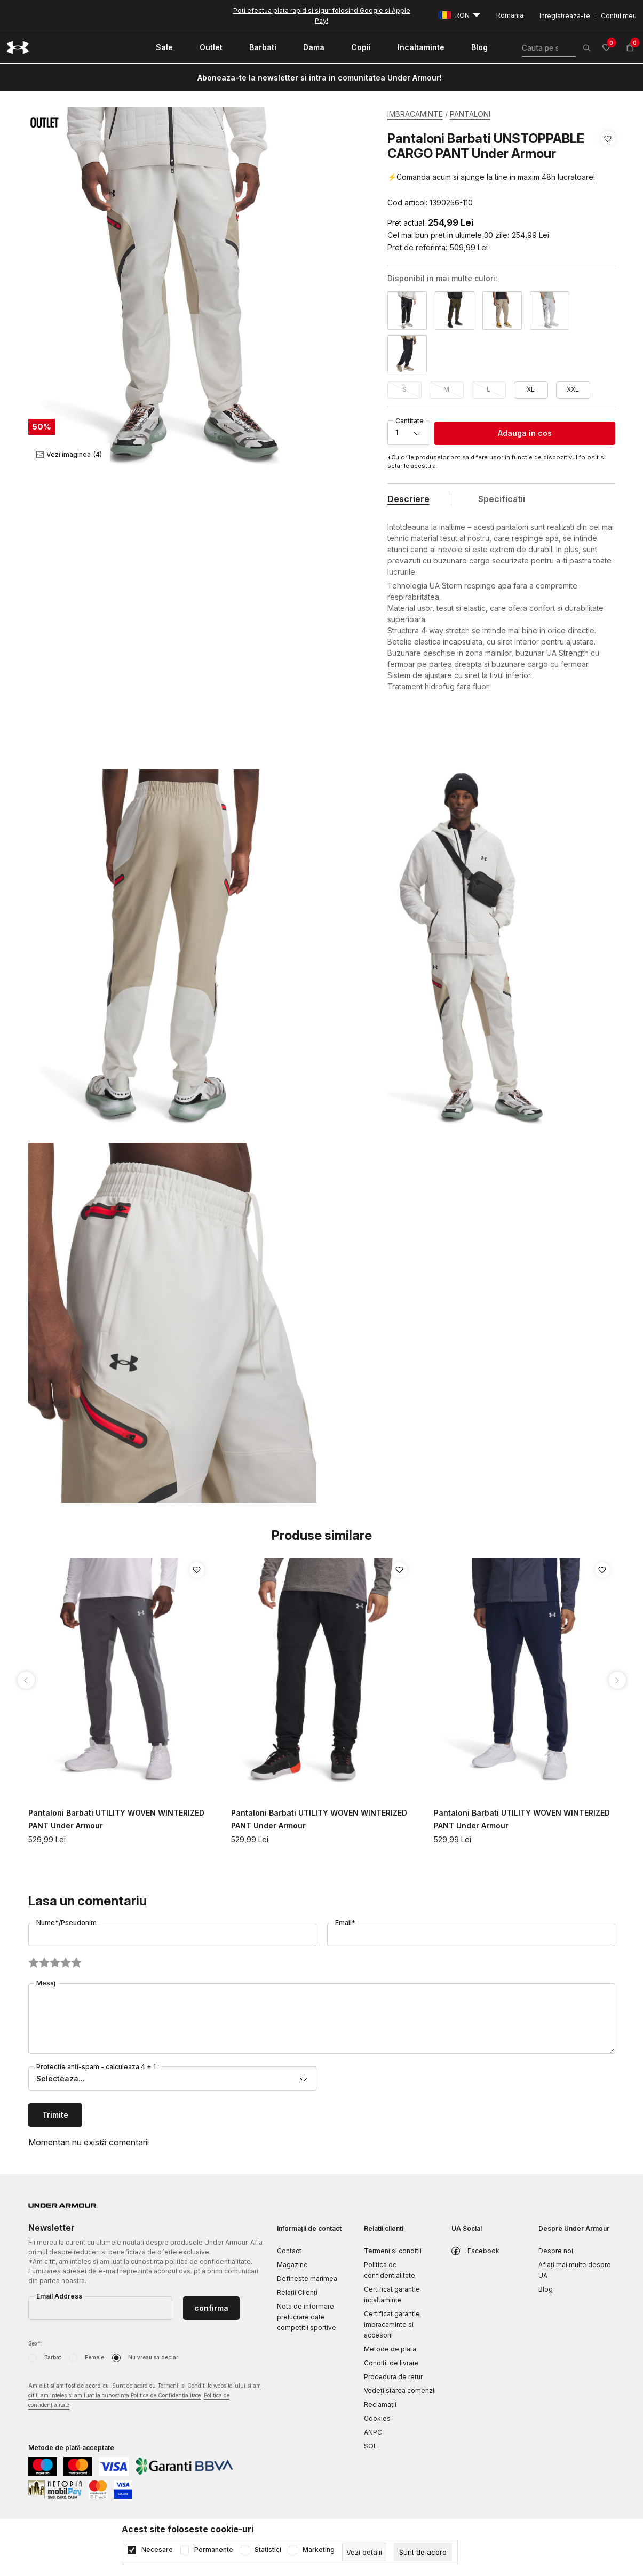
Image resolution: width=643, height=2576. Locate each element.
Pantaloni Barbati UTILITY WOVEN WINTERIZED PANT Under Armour (116, 1819)
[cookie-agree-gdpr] (423, 2552)
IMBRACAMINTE (415, 113)
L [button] (488, 389)
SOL (370, 2446)
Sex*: (35, 2343)
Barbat (52, 2357)
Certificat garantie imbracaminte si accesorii (392, 2324)
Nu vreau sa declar (153, 2357)
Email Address (59, 2296)
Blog (545, 2289)
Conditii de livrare (391, 2363)
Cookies (377, 2418)
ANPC (373, 2432)
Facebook (483, 2251)
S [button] (404, 389)
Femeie (94, 2357)
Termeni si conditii (393, 2251)
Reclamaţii (380, 2404)
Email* (345, 1923)
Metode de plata (390, 2349)
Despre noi (555, 2251)
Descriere (408, 499)
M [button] (446, 389)
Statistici (268, 2550)
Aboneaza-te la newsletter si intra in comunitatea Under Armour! (319, 77)
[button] (608, 170)
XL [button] (531, 389)
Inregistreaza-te (564, 16)
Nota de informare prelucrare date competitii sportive (306, 2317)
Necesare (157, 2550)
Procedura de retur (393, 2377)
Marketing (319, 2550)
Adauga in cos (525, 433)
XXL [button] (573, 389)
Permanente (213, 2550)
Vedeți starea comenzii (400, 2391)
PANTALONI (470, 113)
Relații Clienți (297, 2292)
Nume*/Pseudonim (66, 1923)
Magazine (292, 2265)
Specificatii (501, 499)
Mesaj (45, 1983)
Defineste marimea (307, 2279)
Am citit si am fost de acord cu (144, 2396)
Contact (289, 2251)
